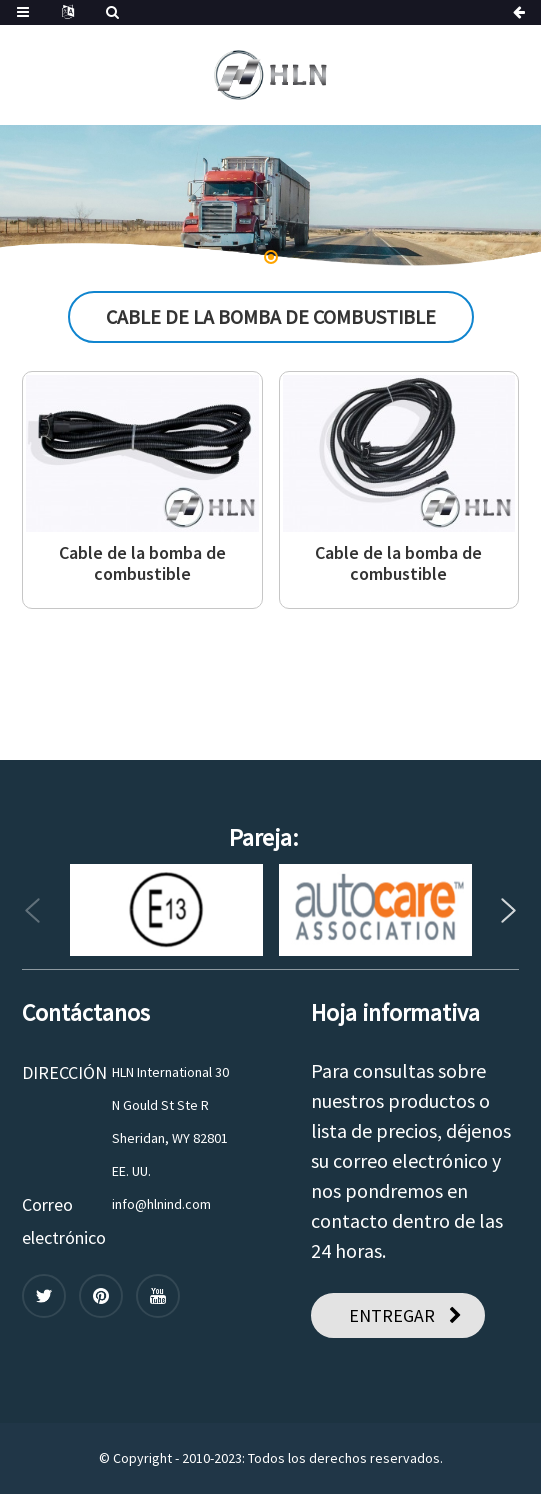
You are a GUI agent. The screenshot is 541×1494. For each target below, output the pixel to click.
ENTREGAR (392, 1315)
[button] (271, 257)
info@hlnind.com (161, 1204)
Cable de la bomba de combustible (142, 563)
